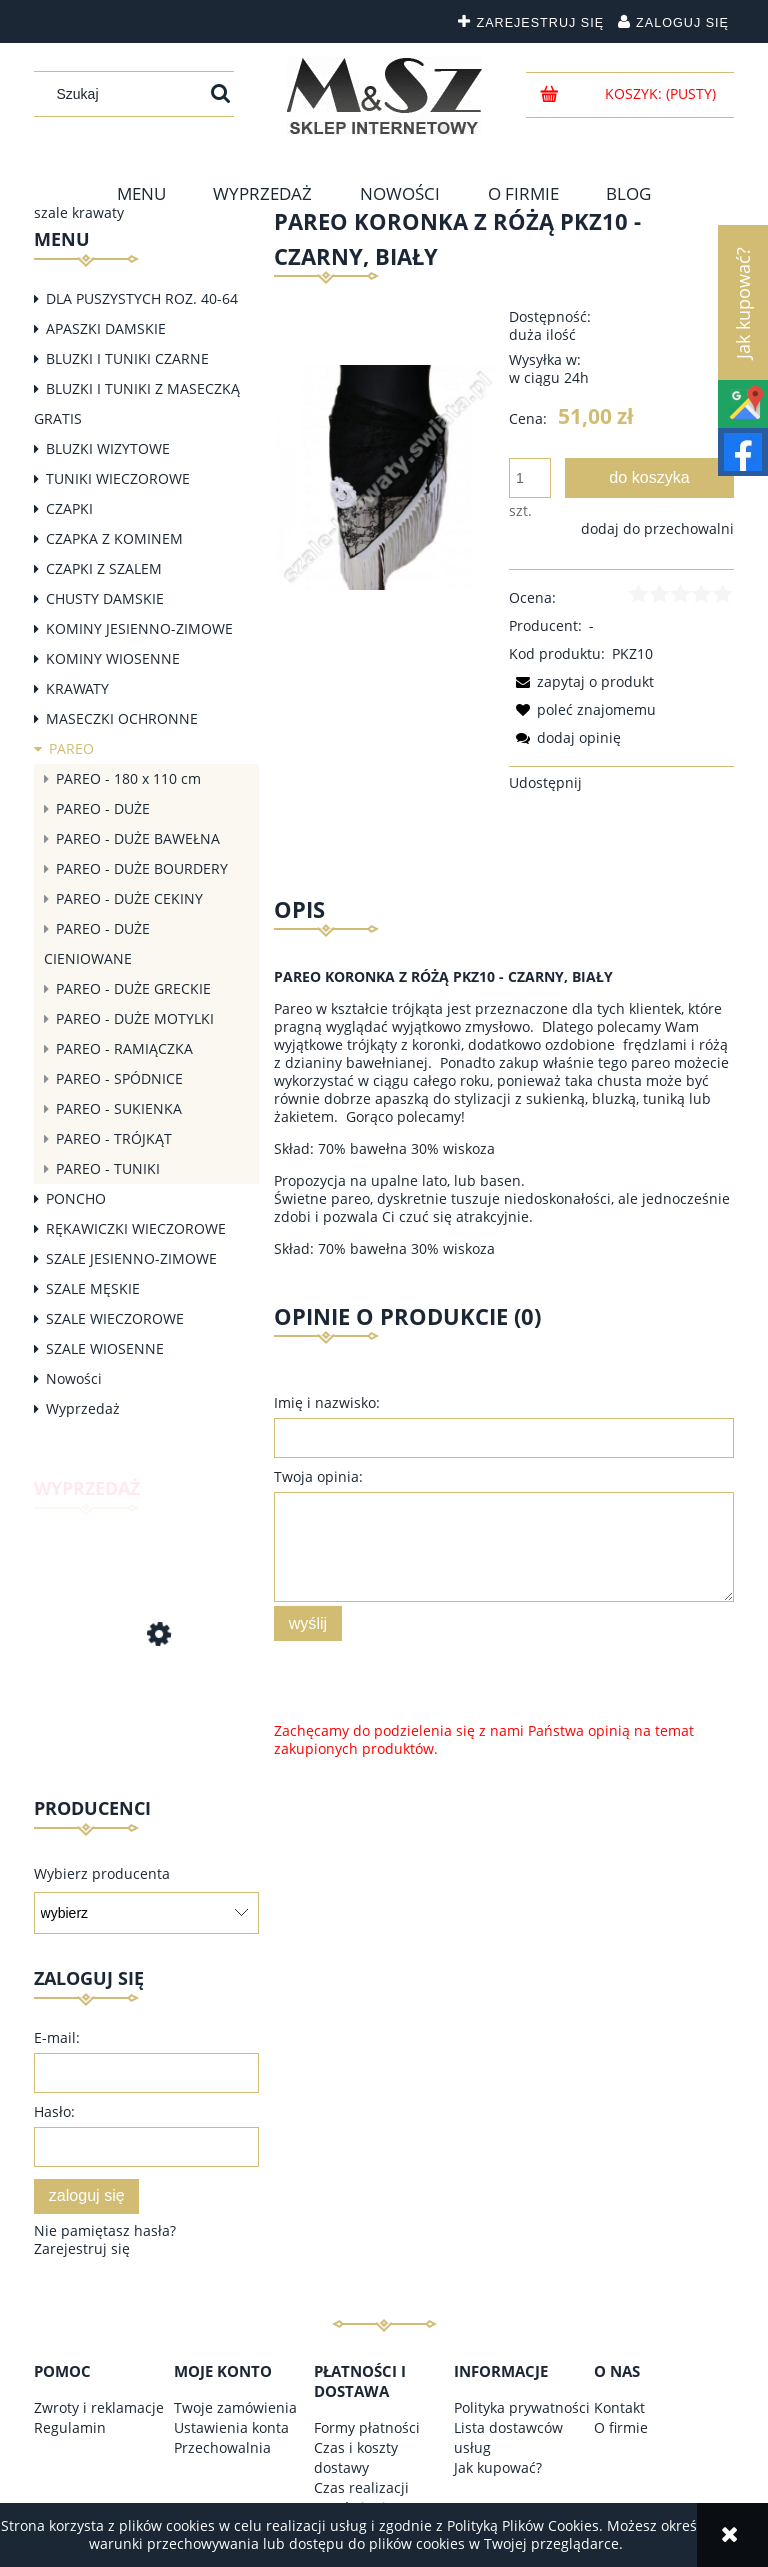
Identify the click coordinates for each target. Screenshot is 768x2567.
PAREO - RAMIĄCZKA (124, 1048)
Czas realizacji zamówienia (361, 2497)
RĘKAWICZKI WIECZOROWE (136, 1228)
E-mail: (57, 2037)
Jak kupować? (498, 2467)
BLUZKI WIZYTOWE (108, 448)
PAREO (71, 748)
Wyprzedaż (83, 1408)
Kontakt (619, 2407)
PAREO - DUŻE (103, 808)
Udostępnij (545, 782)
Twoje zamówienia (235, 2407)
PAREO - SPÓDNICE (119, 1078)
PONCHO (76, 1198)
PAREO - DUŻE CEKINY (129, 898)
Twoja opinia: (318, 1476)
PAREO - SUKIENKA (119, 1108)
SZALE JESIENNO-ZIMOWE (131, 1258)
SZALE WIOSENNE (105, 1348)
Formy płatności (367, 2427)
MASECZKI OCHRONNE (122, 718)
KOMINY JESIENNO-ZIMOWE (139, 628)
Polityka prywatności (522, 2407)
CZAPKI (69, 508)
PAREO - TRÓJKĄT (114, 1138)
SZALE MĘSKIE (93, 1288)
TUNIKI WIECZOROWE (118, 478)
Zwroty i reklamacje (99, 2407)
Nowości (74, 1378)
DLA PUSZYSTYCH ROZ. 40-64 (142, 298)
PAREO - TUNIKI (108, 1168)
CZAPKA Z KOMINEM (114, 538)
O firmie (621, 2427)
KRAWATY (77, 688)
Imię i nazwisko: (327, 1402)
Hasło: (54, 2111)
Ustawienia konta (231, 2427)
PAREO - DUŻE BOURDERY (142, 868)
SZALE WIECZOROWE (115, 1318)
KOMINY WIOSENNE (113, 658)
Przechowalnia (222, 2447)
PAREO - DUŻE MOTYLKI (135, 1018)
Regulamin (70, 2427)
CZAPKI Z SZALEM (104, 568)
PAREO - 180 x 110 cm (128, 778)
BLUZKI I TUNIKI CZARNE (127, 358)
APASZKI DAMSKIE (106, 328)
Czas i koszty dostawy (356, 2457)
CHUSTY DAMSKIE (105, 598)
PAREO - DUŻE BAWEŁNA (138, 838)
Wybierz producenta (102, 1874)
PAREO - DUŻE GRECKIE (133, 988)
